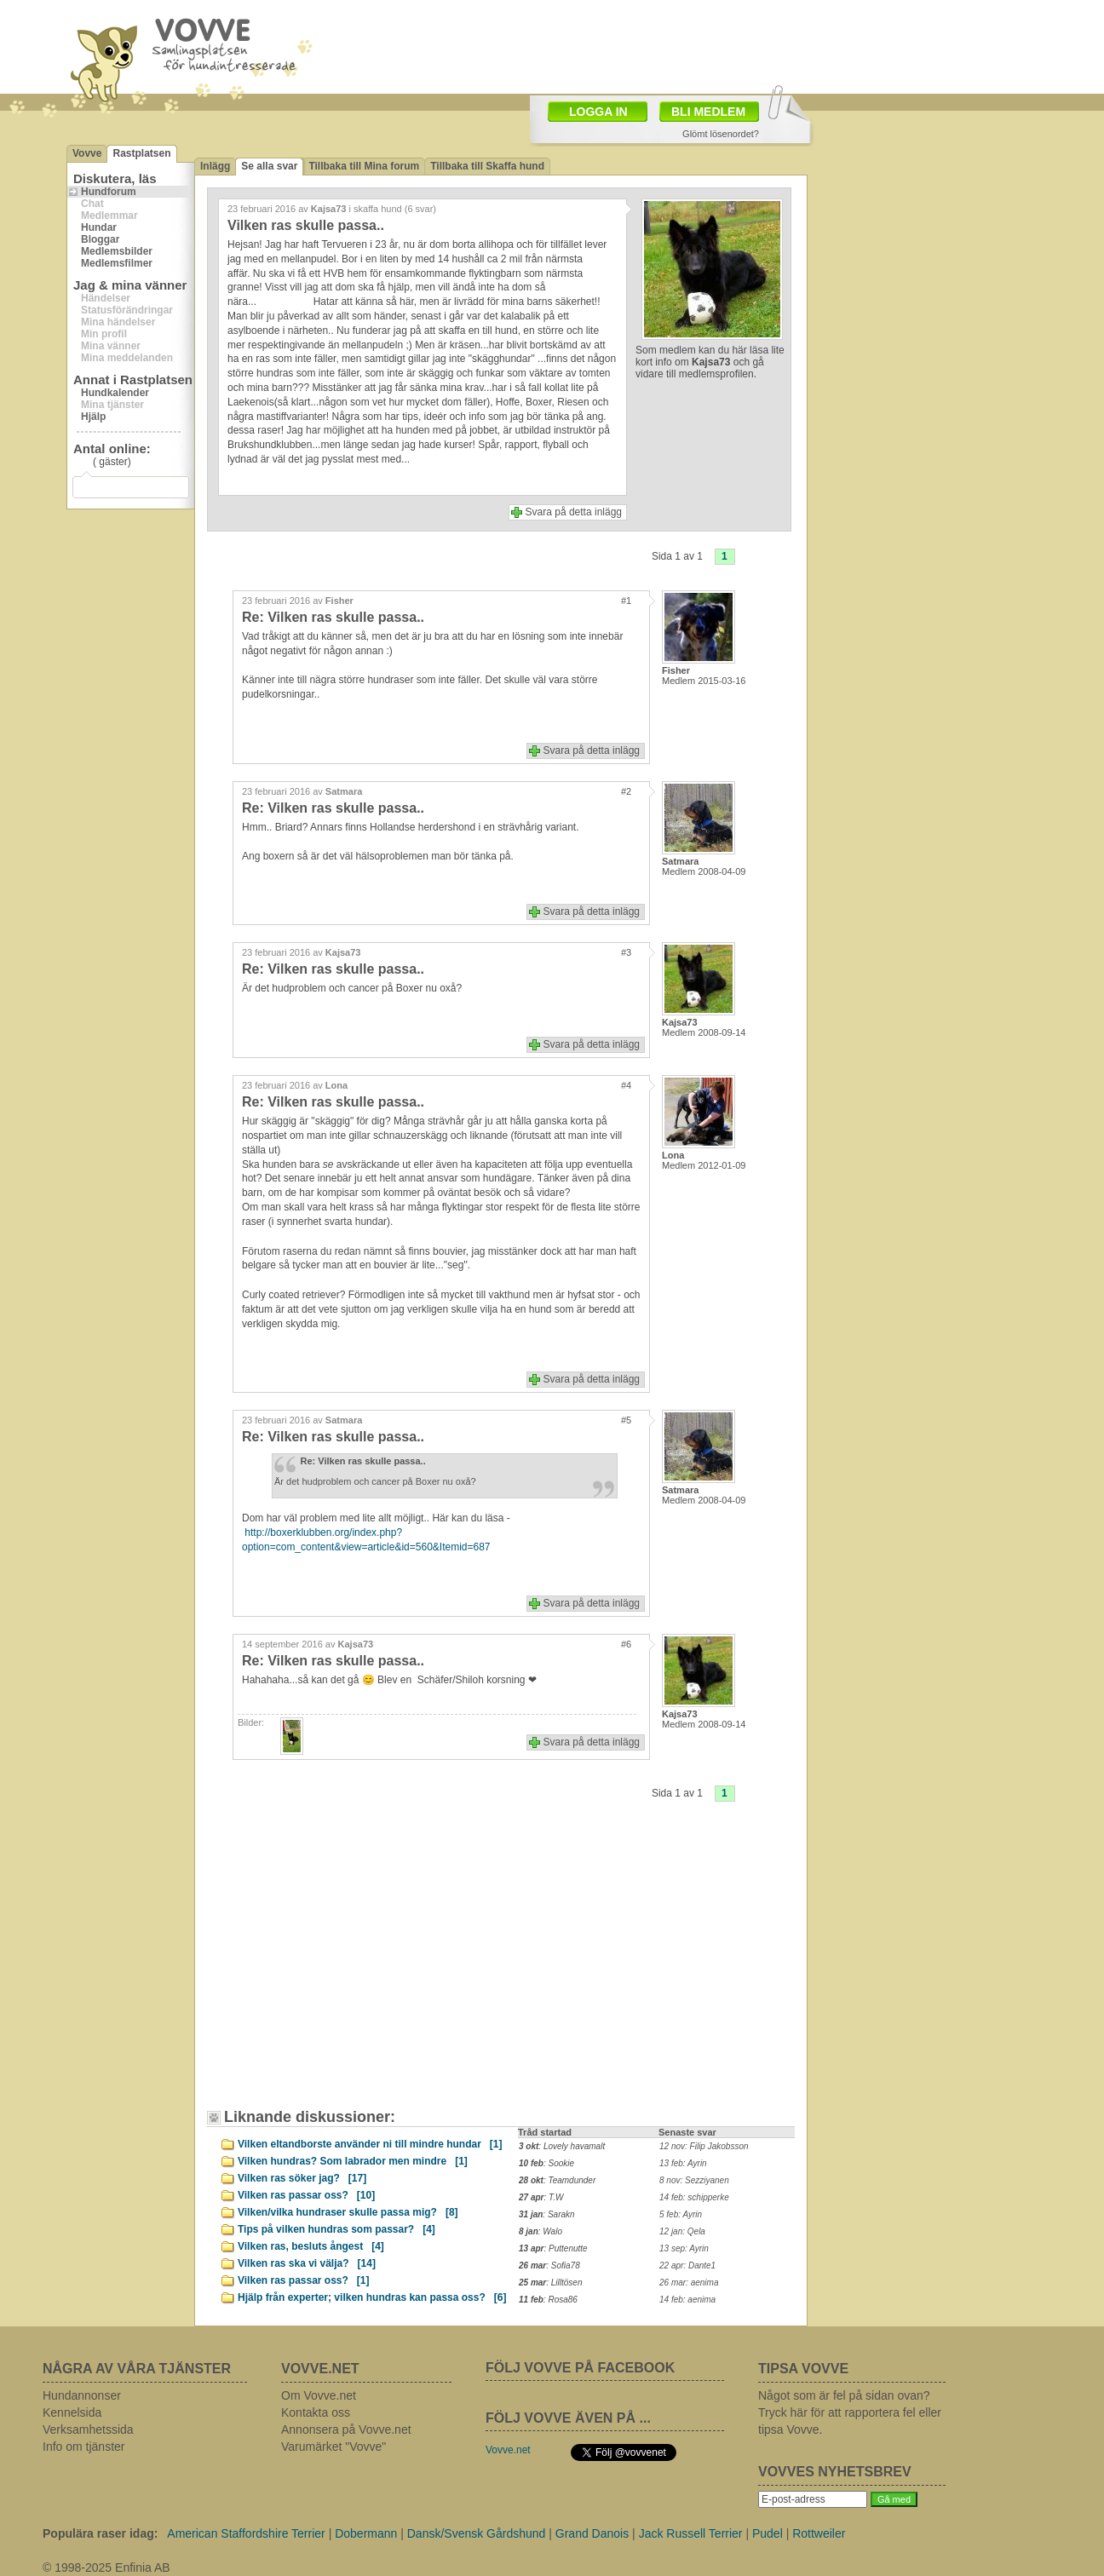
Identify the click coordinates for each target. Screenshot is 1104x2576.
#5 (626, 1420)
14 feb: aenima (687, 2299)
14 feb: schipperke (694, 2197)
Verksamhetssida (88, 2429)
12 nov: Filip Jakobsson (704, 2146)
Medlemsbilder (116, 251)
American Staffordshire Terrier (246, 2533)
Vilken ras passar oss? (306, 2195)
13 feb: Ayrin (683, 2163)
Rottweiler (818, 2533)
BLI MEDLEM (708, 111)
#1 (626, 600)
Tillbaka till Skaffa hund (487, 166)
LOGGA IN (598, 111)
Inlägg (215, 166)
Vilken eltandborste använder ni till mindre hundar (370, 2144)
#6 (626, 1644)
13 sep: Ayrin (684, 2248)
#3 (626, 952)
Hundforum (108, 192)
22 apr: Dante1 (687, 2265)
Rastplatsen (141, 153)
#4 (626, 1085)
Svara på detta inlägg (574, 512)
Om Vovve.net (318, 2395)
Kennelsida (72, 2412)
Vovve (86, 153)
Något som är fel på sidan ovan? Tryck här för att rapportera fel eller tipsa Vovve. (849, 2412)
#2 (626, 791)
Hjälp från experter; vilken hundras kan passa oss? (372, 2297)
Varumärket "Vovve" (333, 2446)
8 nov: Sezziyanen (694, 2180)
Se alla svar (269, 166)
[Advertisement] (651, 45)
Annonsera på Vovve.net (346, 2429)
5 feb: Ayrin (680, 2214)
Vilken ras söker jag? (302, 2178)
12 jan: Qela (682, 2231)
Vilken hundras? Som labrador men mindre (353, 2161)
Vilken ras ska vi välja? (307, 2263)
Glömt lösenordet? (720, 134)
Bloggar (100, 239)
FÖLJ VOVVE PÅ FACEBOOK (580, 2367)
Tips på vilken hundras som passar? (336, 2229)
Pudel (767, 2533)
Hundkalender (115, 393)
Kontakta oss (315, 2412)
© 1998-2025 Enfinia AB (106, 2567)
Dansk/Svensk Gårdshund (476, 2533)
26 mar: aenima (688, 2282)
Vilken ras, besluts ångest (311, 2246)
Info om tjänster (84, 2446)
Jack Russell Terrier (691, 2533)
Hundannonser (82, 2395)
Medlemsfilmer (116, 263)
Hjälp (93, 417)
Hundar (99, 227)
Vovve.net (508, 2450)
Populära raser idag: (100, 2533)
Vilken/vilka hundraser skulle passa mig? (348, 2212)
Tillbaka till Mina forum (363, 166)
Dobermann (366, 2533)
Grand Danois (592, 2533)
